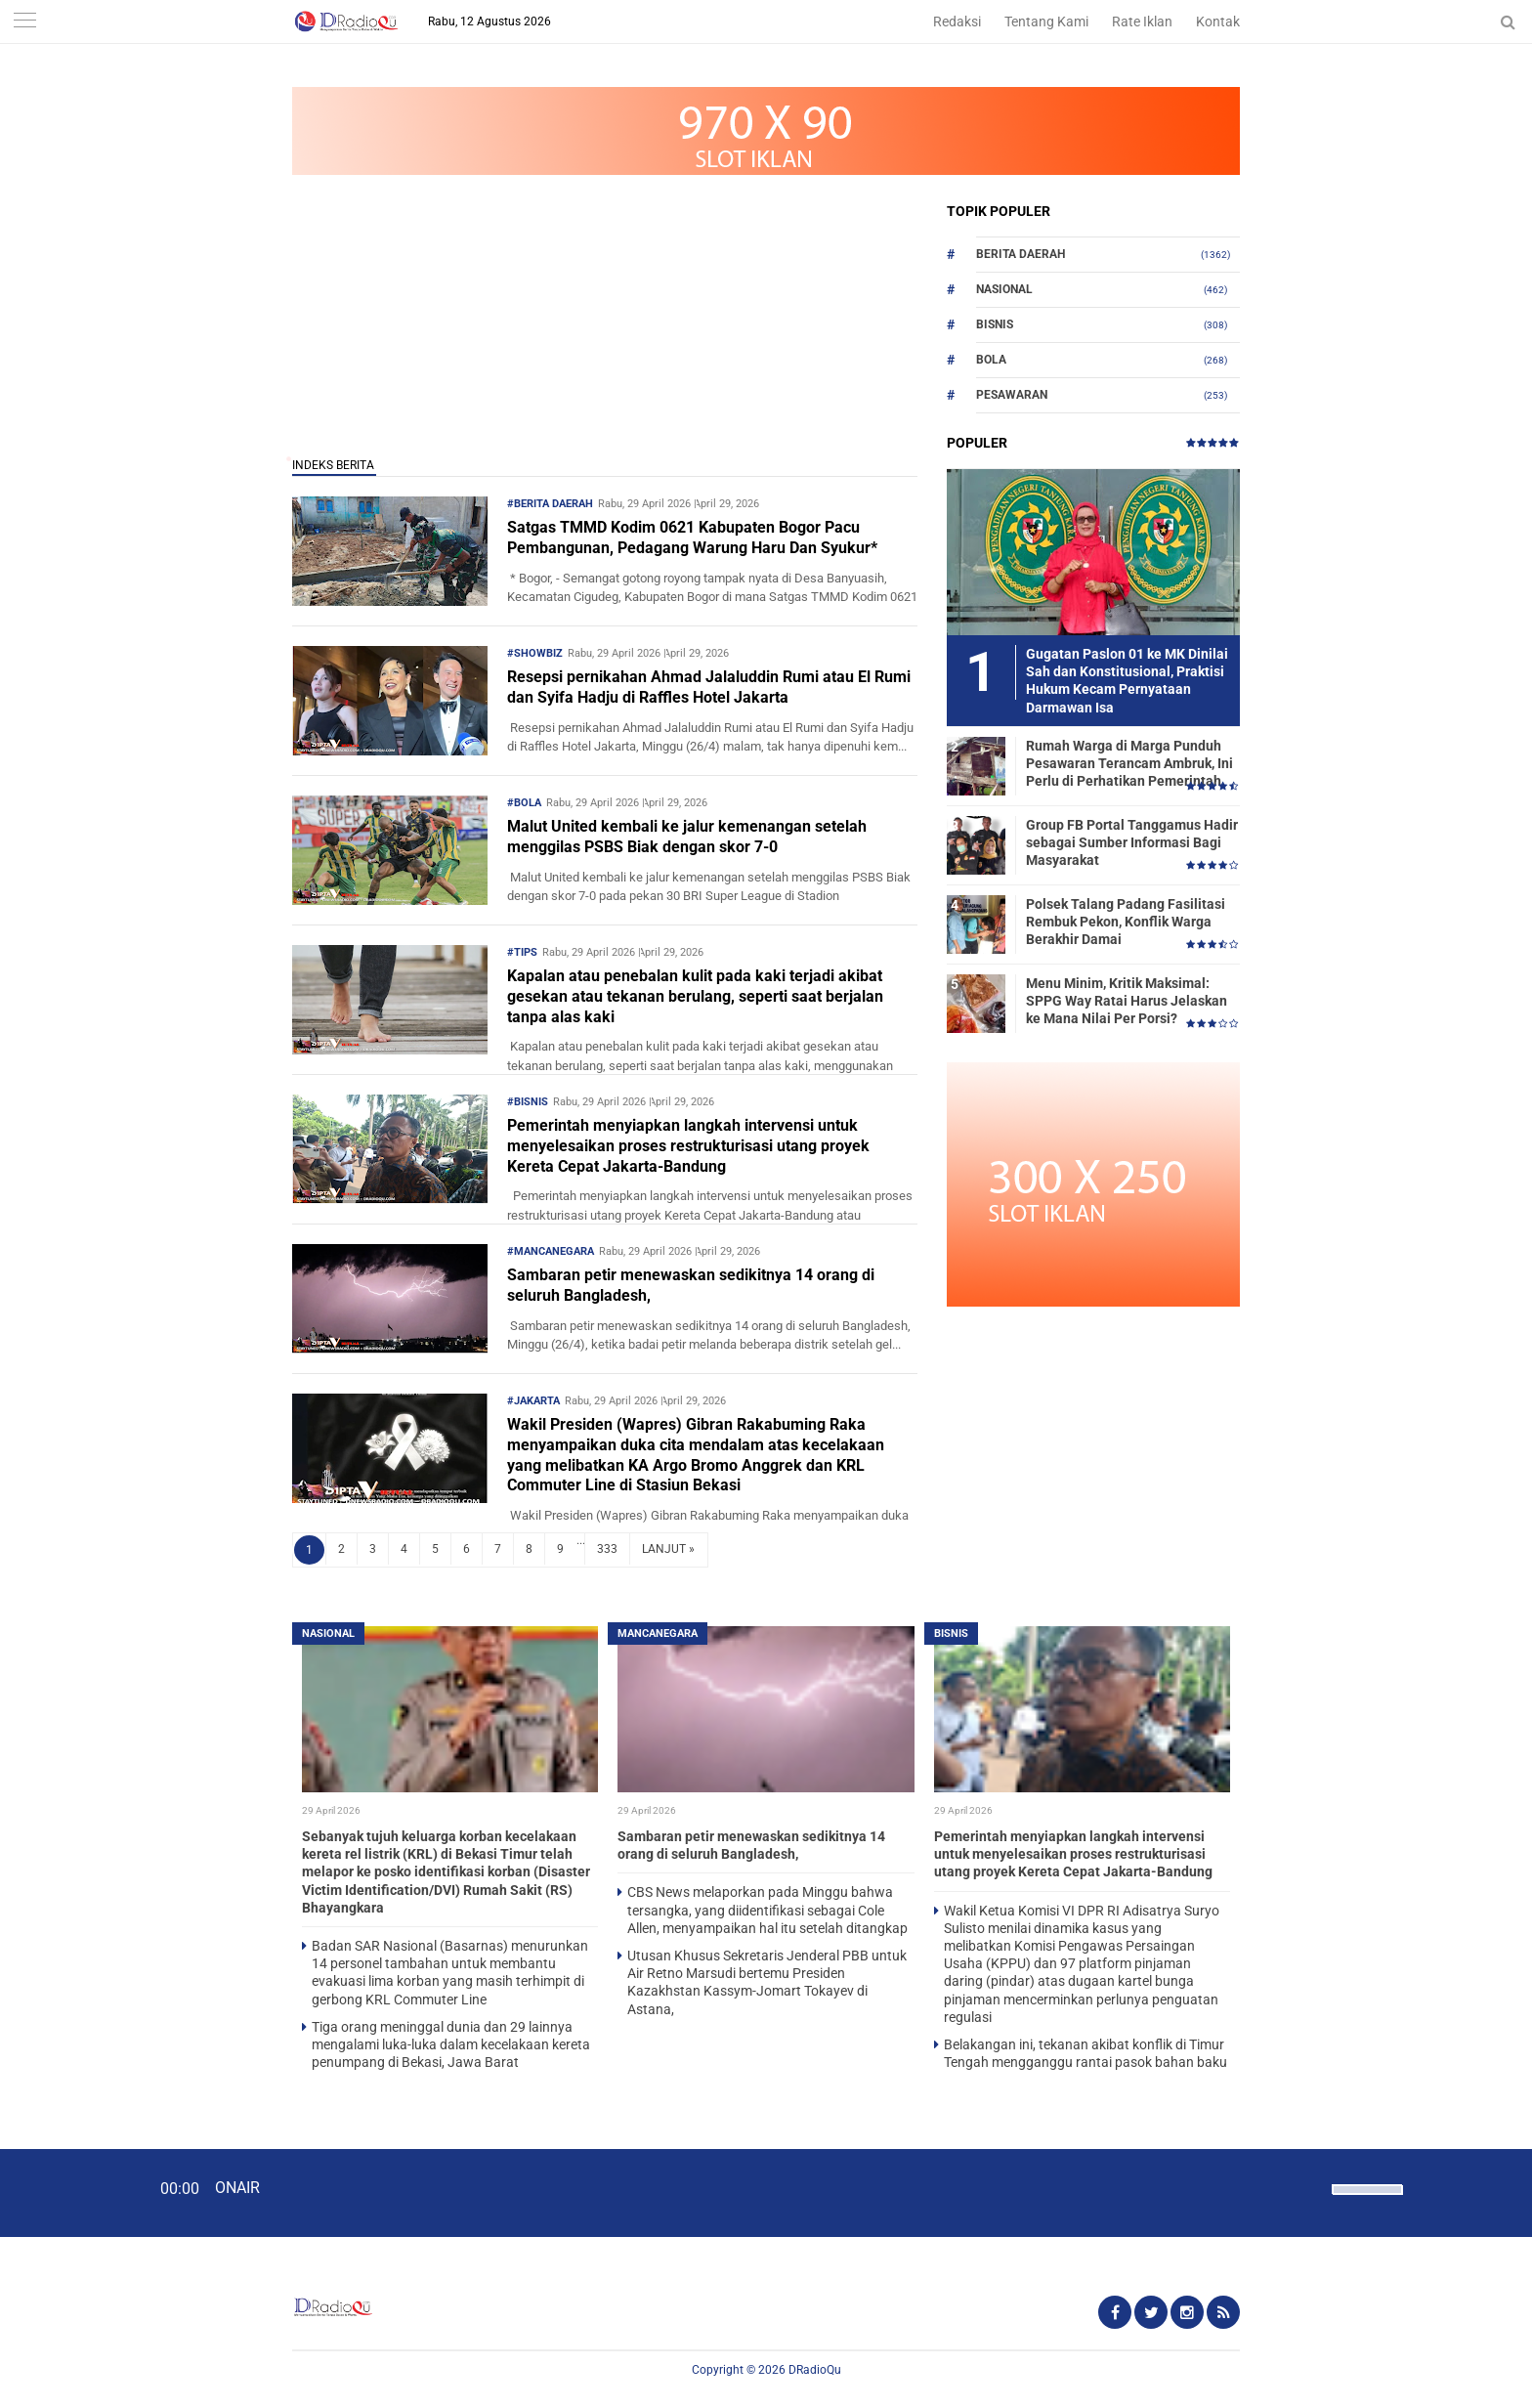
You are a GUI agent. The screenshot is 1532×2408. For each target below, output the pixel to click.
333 (607, 1549)
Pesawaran (1011, 395)
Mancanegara (657, 1633)
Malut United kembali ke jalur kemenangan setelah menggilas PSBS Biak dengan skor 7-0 (687, 836)
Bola (991, 359)
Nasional (1004, 289)
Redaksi (957, 21)
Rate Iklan (1142, 21)
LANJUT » (668, 1549)
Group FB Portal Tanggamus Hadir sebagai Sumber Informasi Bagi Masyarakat (1132, 842)
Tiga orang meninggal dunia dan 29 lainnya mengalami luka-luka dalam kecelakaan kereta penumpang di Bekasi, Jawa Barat (451, 2044)
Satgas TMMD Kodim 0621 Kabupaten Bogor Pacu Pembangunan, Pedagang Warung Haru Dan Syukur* (692, 537)
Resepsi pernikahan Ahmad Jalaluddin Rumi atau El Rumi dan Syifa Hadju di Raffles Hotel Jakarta (709, 687)
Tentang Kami (1046, 21)
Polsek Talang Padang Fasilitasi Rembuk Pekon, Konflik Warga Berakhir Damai (1125, 921)
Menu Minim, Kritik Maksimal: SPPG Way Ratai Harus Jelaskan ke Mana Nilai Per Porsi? (1126, 1000)
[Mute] (1310, 2187)
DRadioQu (814, 2370)
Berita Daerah (1020, 254)
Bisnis (994, 324)
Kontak (1218, 21)
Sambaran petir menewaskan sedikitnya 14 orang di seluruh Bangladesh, (690, 1285)
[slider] (1366, 2202)
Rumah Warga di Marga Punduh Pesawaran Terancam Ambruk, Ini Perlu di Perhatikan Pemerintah (1129, 763)
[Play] (63, 2192)
